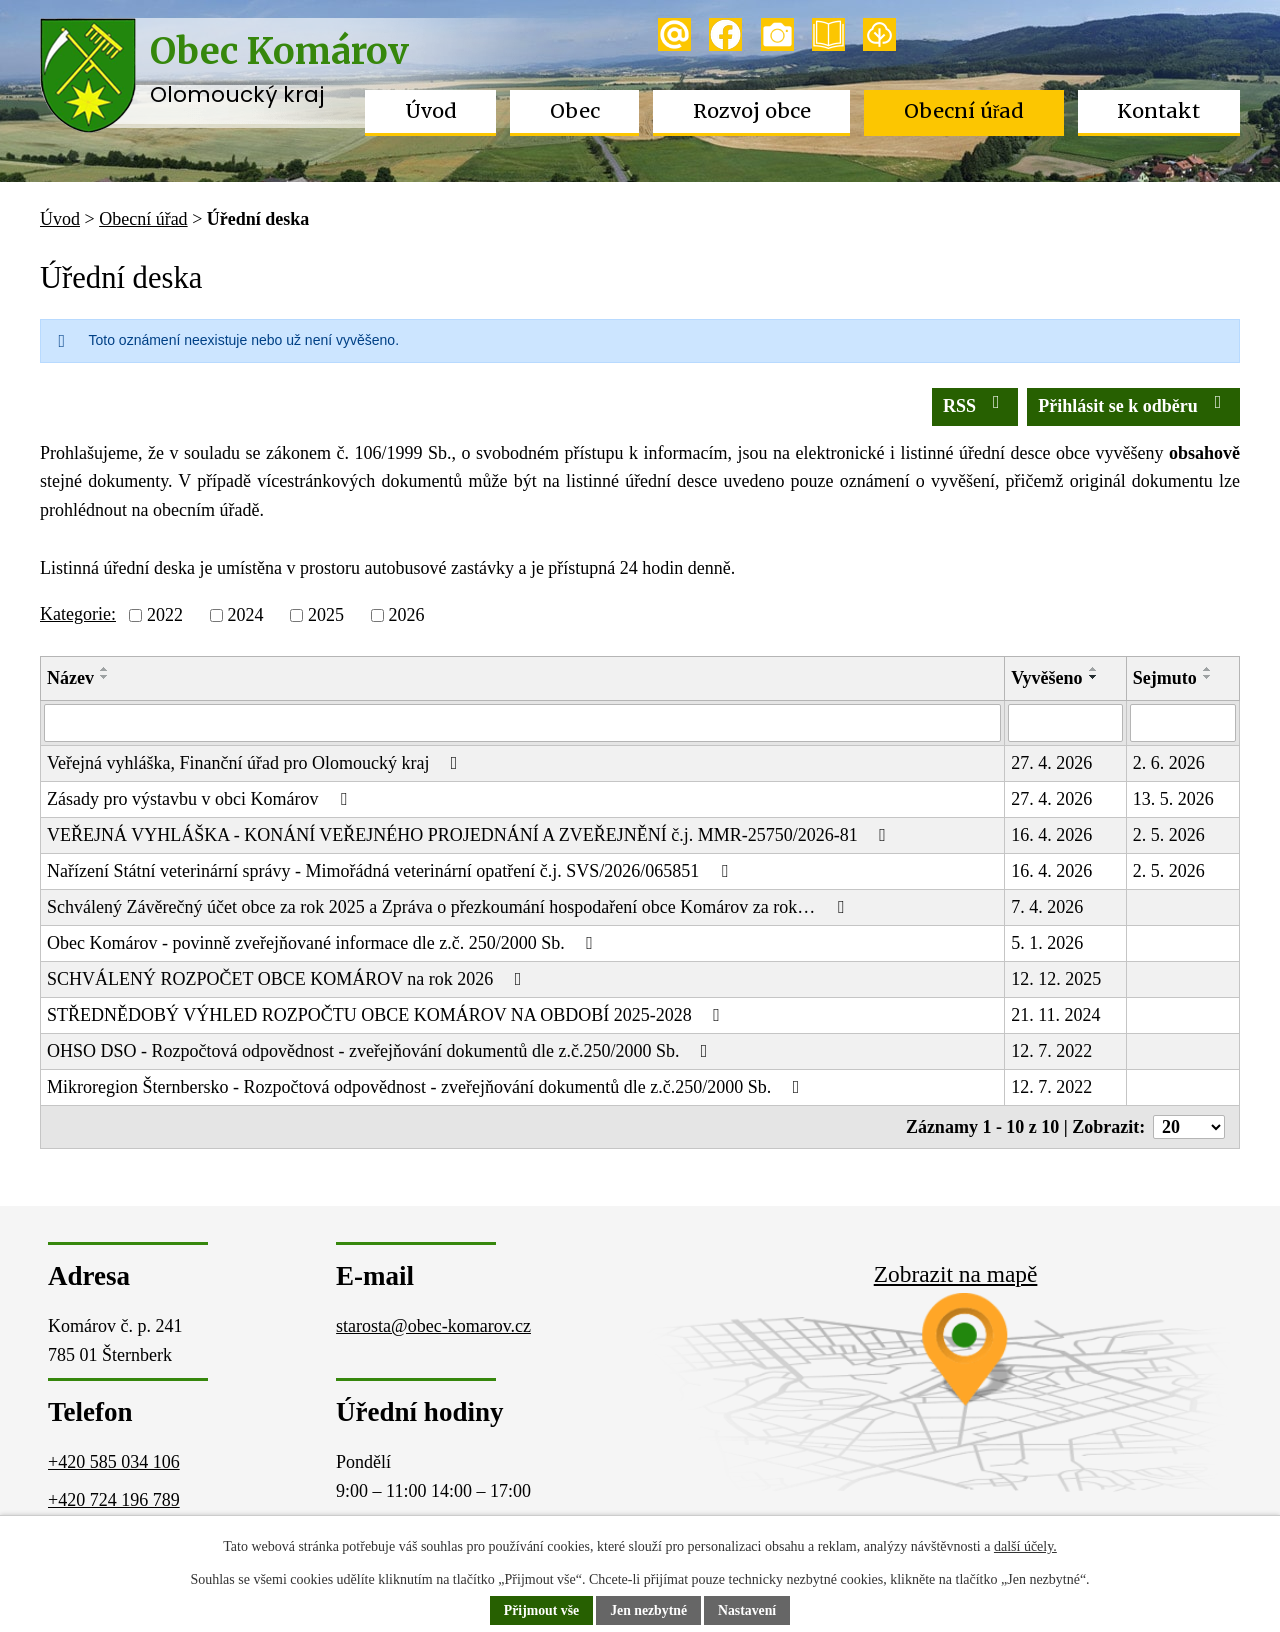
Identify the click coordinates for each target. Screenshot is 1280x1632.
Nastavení (748, 1611)
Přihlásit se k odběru (1133, 404)
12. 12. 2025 (1056, 979)
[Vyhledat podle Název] (522, 723)
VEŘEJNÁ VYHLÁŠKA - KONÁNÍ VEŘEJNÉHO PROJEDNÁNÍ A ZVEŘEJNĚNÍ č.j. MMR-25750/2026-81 (470, 835)
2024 (245, 615)
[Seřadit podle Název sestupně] (105, 677)
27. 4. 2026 (1051, 763)
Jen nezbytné (649, 1611)
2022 (165, 615)
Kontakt (1158, 111)
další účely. (1025, 1546)
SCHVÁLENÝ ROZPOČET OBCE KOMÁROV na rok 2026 (288, 979)
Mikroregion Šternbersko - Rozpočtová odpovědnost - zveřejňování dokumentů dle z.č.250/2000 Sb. (427, 1087)
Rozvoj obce (752, 111)
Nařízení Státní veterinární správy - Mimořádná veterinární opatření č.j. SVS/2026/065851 (391, 871)
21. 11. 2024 (1055, 1015)
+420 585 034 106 (114, 1462)
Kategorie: (78, 614)
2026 (406, 615)
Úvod (431, 111)
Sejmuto (1165, 678)
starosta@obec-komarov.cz (433, 1326)
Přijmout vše (540, 1611)
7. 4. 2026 (1047, 907)
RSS (975, 404)
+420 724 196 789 (114, 1500)
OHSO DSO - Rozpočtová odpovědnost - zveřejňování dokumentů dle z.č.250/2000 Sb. (381, 1051)
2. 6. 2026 (1169, 763)
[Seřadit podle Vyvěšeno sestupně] (1094, 677)
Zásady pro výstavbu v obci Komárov (200, 799)
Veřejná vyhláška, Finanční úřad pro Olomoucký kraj (256, 763)
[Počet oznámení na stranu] (1189, 1127)
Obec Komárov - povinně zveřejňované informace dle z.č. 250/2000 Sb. (324, 943)
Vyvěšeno (1046, 678)
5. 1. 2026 (1047, 943)
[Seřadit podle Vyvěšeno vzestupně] (1094, 669)
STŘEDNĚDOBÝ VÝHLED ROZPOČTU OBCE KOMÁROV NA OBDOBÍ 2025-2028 (387, 1015)
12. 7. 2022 (1051, 1051)
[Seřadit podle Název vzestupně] (105, 669)
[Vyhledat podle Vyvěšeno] (1065, 723)
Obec (575, 111)
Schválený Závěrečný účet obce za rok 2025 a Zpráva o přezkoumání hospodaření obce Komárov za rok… (449, 907)
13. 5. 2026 (1173, 799)
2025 (326, 615)
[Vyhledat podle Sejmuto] (1183, 723)
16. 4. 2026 (1051, 835)
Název (70, 678)
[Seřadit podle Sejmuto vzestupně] (1208, 669)
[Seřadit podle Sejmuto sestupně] (1208, 677)
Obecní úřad (964, 111)
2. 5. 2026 (1169, 835)
